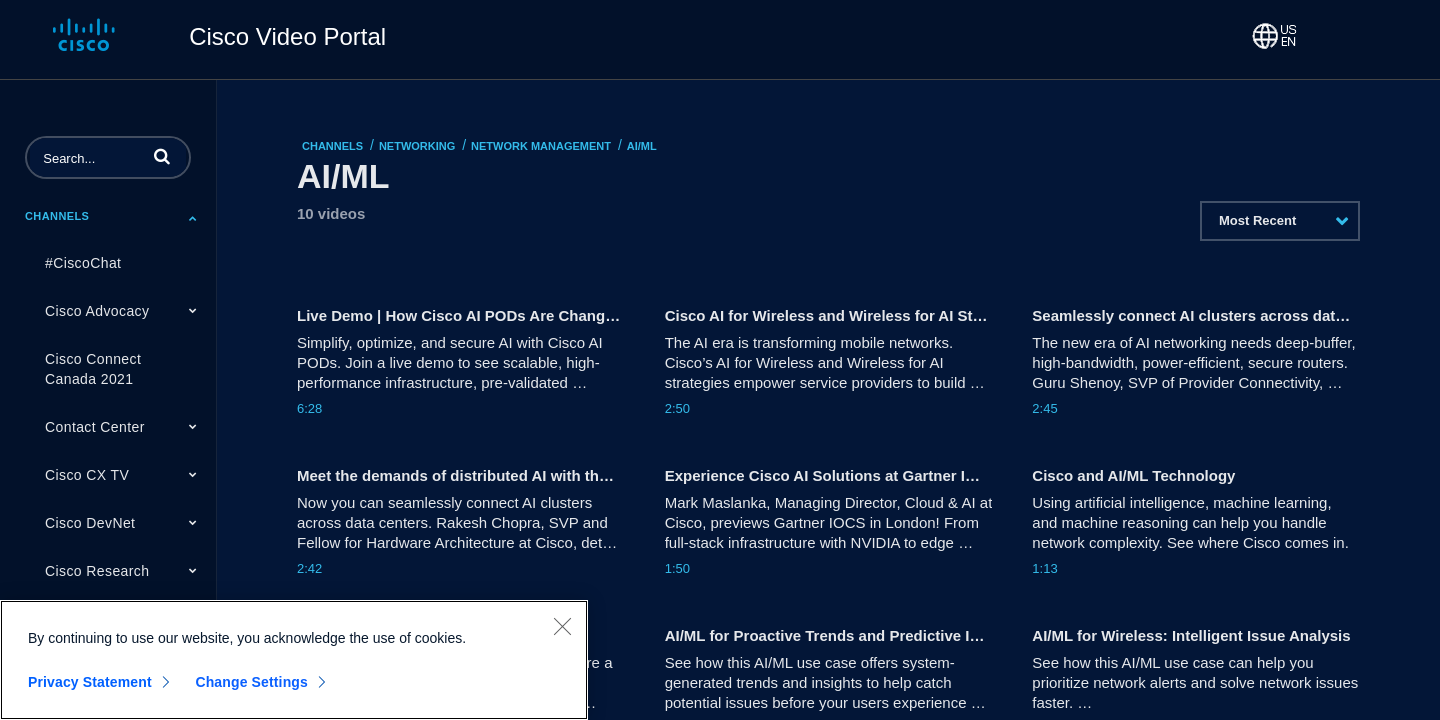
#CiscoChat (83, 263)
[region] (294, 660)
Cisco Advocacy (97, 311)
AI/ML (642, 146)
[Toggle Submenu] (193, 218)
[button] (162, 156)
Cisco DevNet (90, 523)
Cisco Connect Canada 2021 (93, 369)
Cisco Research (97, 571)
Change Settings (251, 682)
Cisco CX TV (87, 475)
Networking (417, 146)
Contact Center (95, 427)
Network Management (541, 146)
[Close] (562, 626)
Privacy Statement (90, 682)
